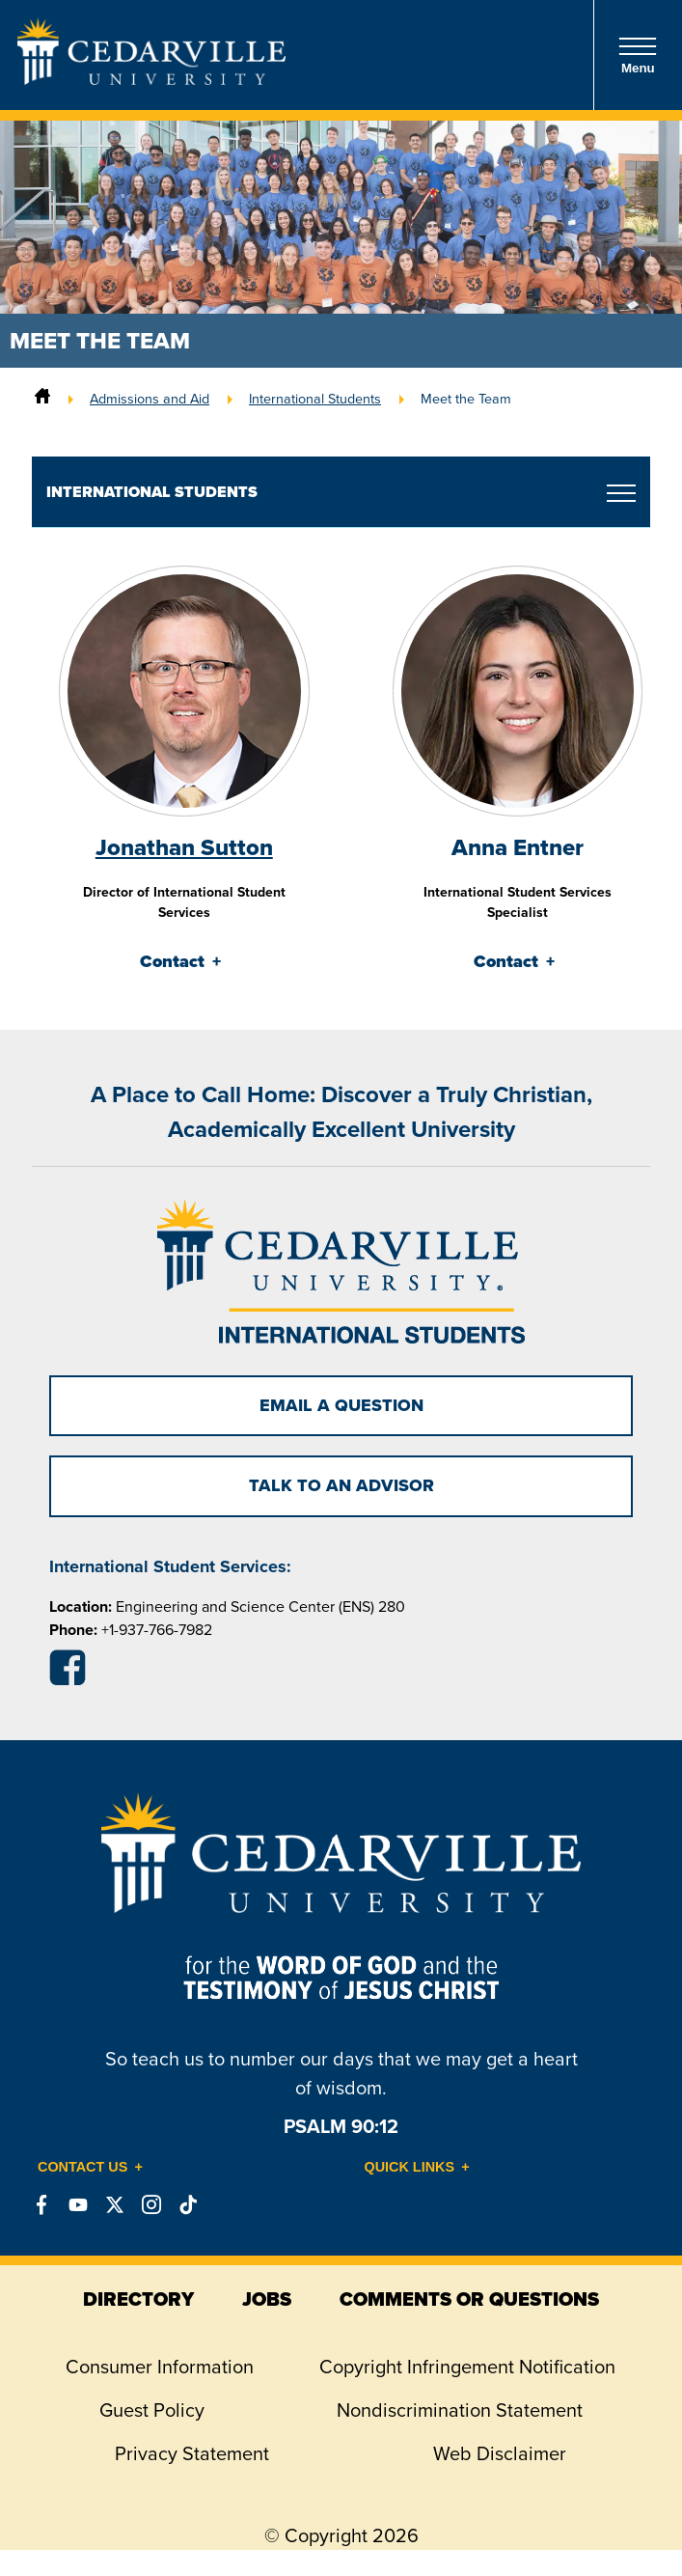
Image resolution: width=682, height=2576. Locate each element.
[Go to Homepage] (151, 79)
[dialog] (624, 2518)
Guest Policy (152, 2410)
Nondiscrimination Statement (460, 2410)
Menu (637, 55)
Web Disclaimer (499, 2453)
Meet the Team (466, 398)
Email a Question (341, 1405)
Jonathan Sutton (184, 847)
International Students (315, 398)
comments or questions (469, 2299)
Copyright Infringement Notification (467, 2366)
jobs (266, 2299)
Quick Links (410, 2166)
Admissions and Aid (149, 398)
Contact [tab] (172, 961)
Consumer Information (160, 2366)
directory (138, 2299)
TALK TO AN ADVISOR (341, 1485)
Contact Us (82, 2166)
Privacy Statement (192, 2453)
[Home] (42, 398)
